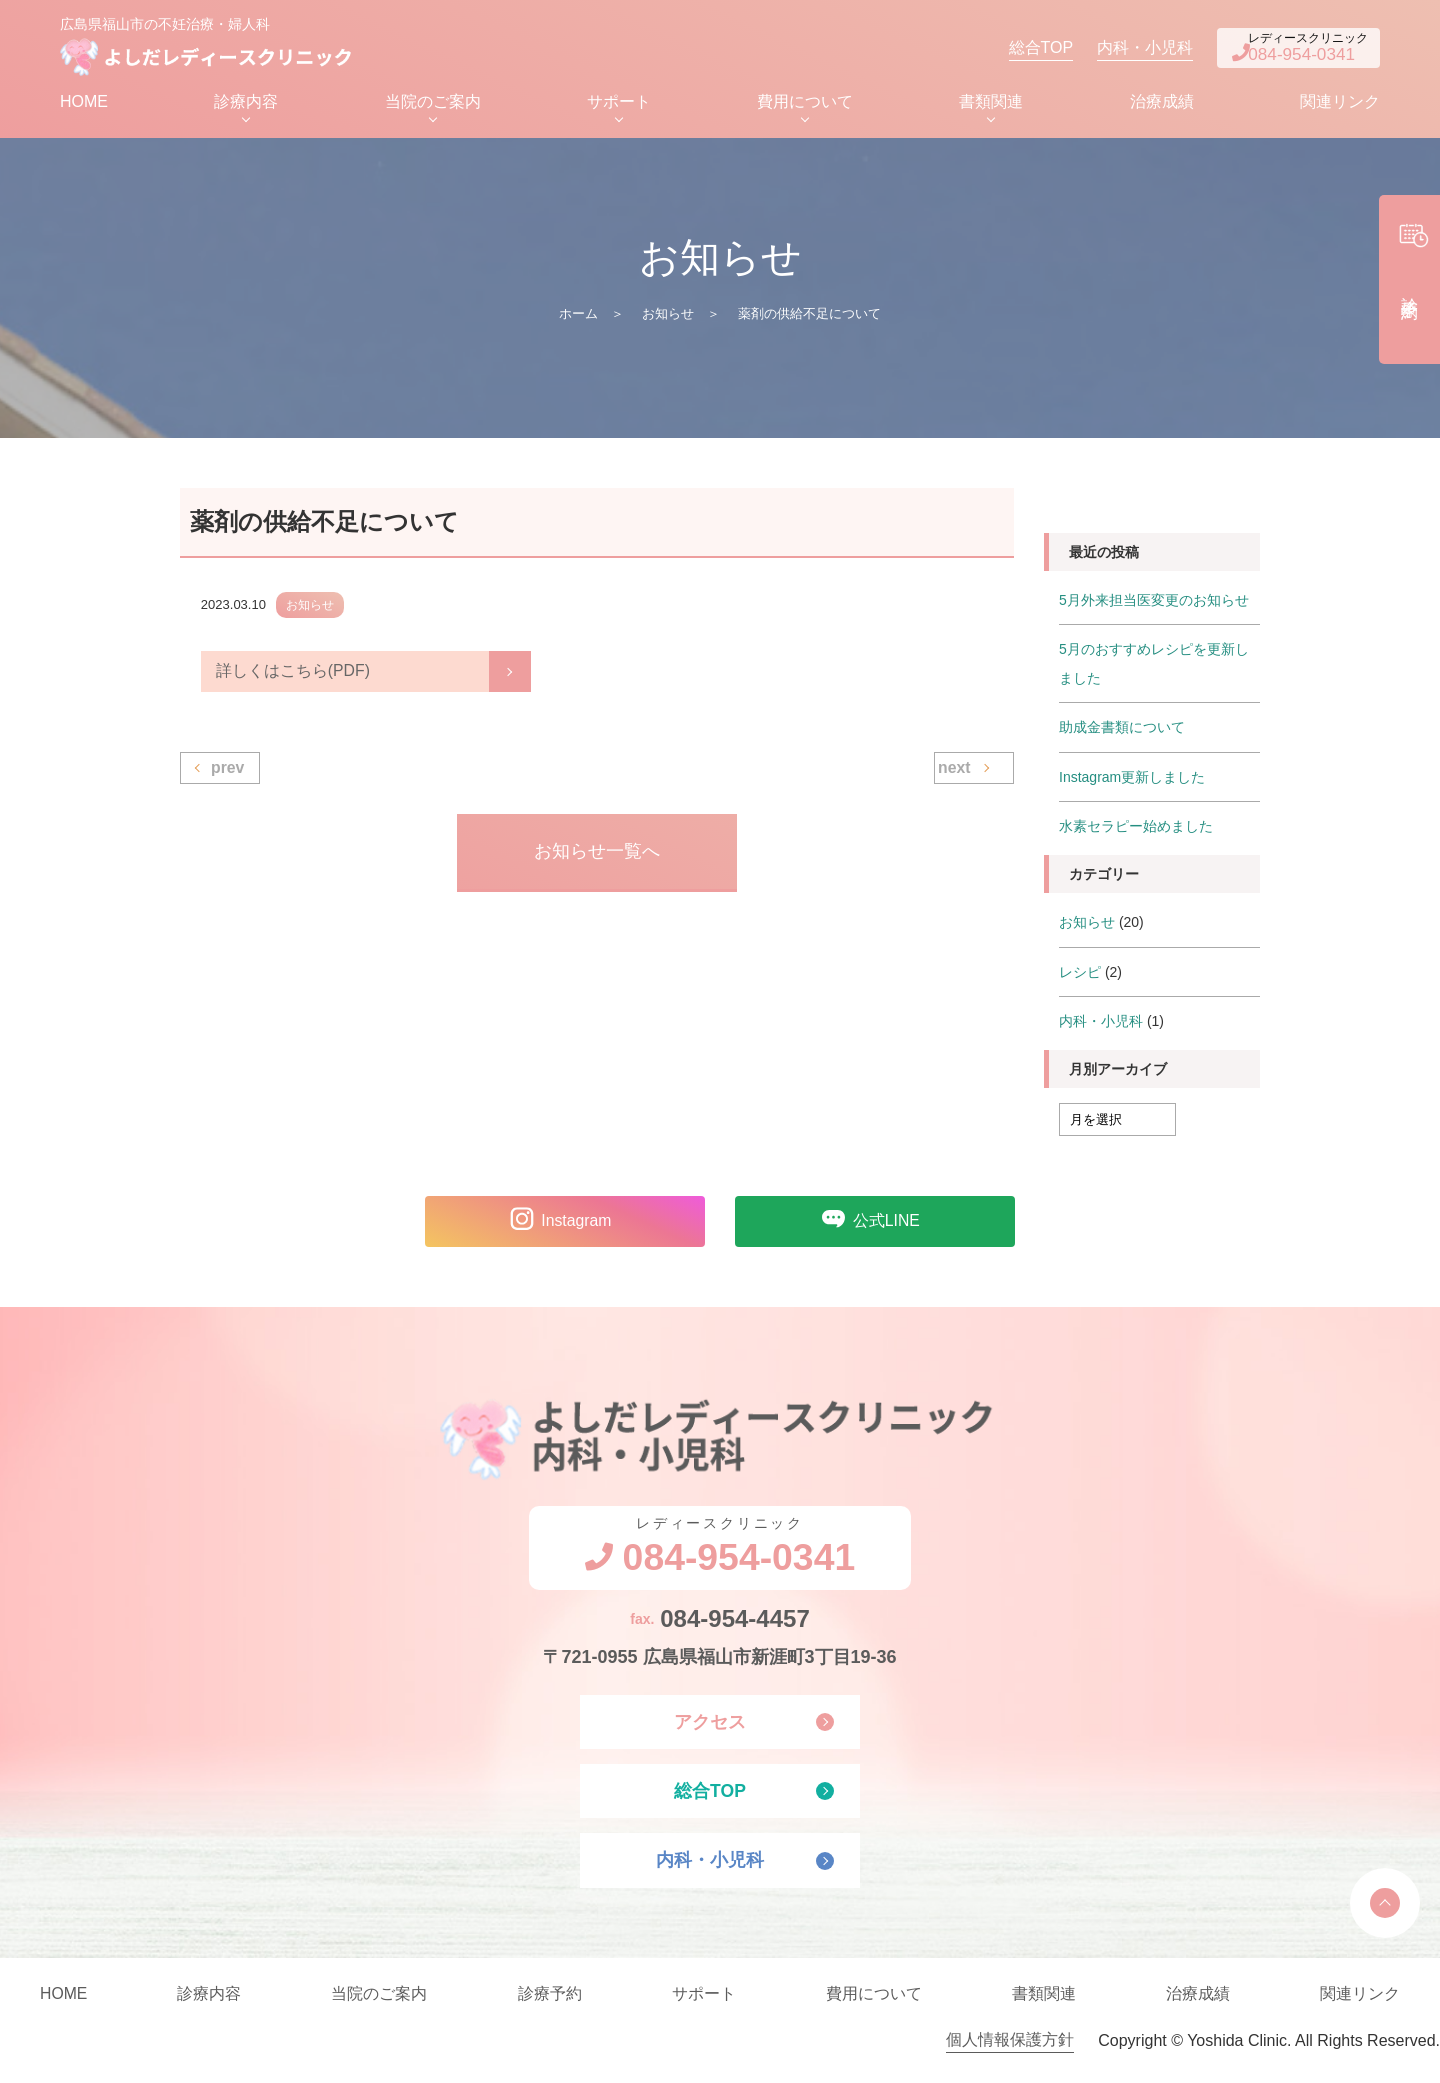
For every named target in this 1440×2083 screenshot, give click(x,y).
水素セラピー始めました (1136, 829)
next (954, 773)
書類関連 (991, 106)
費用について (805, 106)
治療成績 (1162, 106)
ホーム (578, 318)
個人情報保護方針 (1010, 2050)
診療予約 (550, 2003)
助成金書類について (1122, 731)
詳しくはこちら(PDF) (293, 676)
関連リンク (1340, 106)
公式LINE (865, 1222)
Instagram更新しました (1132, 780)
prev (228, 773)
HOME (84, 106)
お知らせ (668, 318)
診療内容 (246, 106)
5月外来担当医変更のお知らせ (1154, 605)
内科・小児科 (1116, 49)
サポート (619, 106)
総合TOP (1011, 49)
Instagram (554, 1222)
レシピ (1080, 974)
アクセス (710, 1728)
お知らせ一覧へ (597, 858)
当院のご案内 (433, 106)
